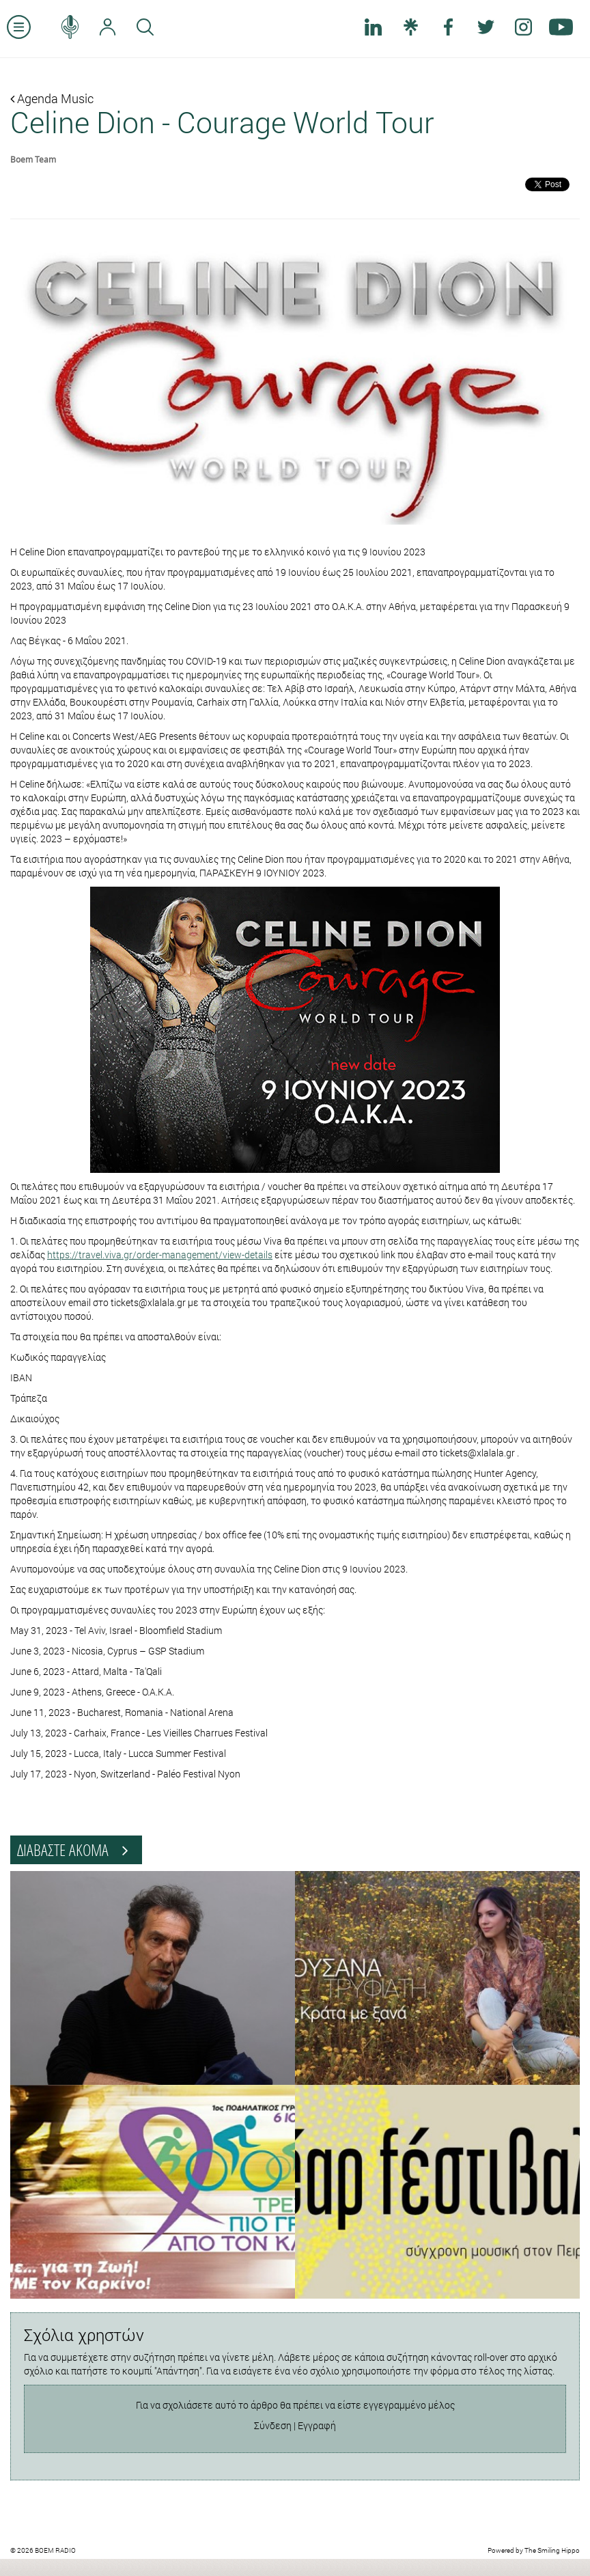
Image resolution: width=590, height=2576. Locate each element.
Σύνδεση (273, 2425)
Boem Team (33, 159)
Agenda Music (52, 98)
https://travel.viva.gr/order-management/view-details (159, 1254)
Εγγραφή (317, 2425)
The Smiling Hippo (552, 2550)
